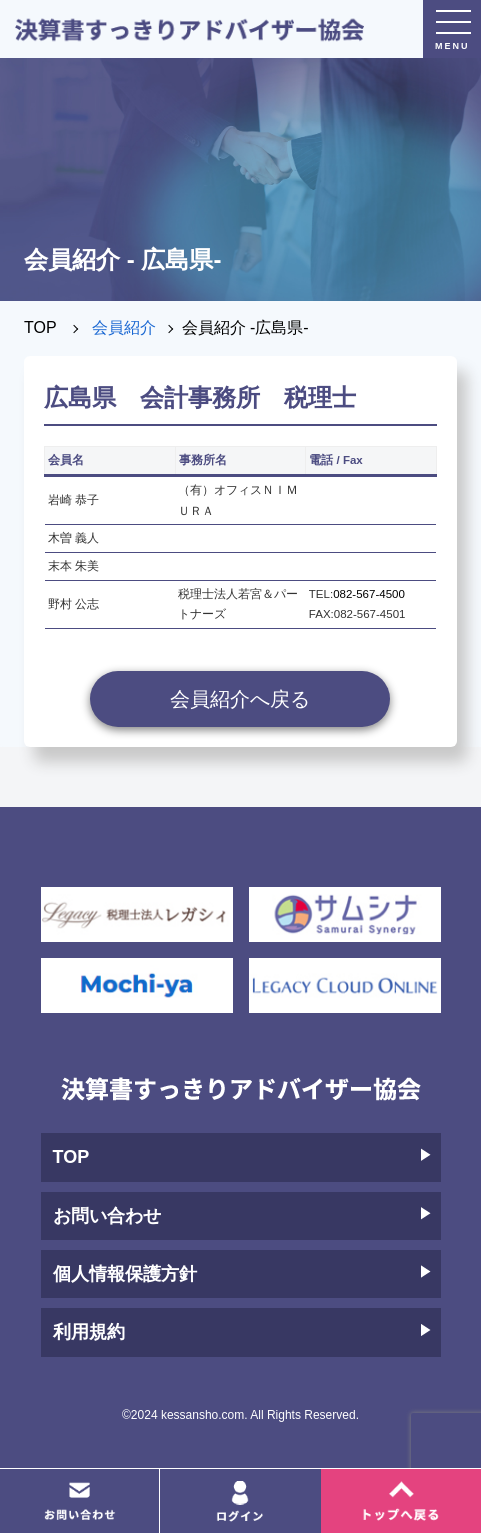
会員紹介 (124, 327)
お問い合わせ (242, 1216)
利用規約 (242, 1332)
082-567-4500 (369, 594)
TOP (40, 327)
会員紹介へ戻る (240, 699)
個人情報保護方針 (242, 1274)
